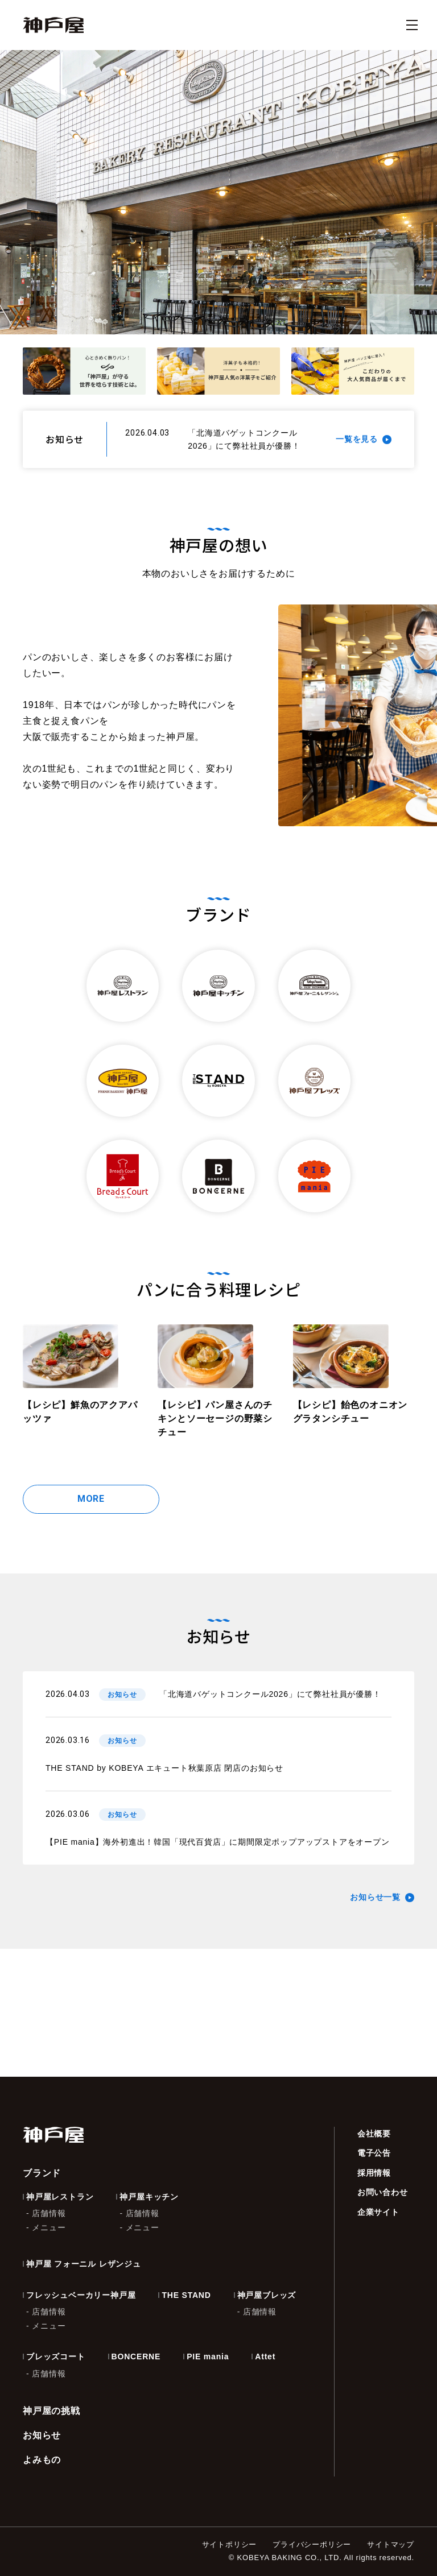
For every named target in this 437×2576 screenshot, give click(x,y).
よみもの (42, 2460)
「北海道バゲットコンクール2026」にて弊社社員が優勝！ (270, 1694)
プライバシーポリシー (312, 2544)
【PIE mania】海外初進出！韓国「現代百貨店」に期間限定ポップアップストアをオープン (218, 1841)
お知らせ (42, 2435)
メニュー (48, 2227)
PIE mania (208, 2356)
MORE (91, 1498)
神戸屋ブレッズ (266, 2295)
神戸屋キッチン (149, 2196)
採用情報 (374, 2172)
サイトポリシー (229, 2544)
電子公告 (374, 2152)
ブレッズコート (55, 2356)
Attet (265, 2356)
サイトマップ (390, 2544)
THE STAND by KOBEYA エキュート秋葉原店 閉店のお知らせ (164, 1767)
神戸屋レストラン (59, 2196)
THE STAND (186, 2295)
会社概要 (374, 2133)
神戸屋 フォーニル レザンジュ (83, 2263)
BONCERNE (136, 2356)
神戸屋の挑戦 (51, 2411)
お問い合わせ (382, 2192)
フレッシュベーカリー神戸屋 (80, 2295)
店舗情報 (48, 2213)
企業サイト (378, 2212)
